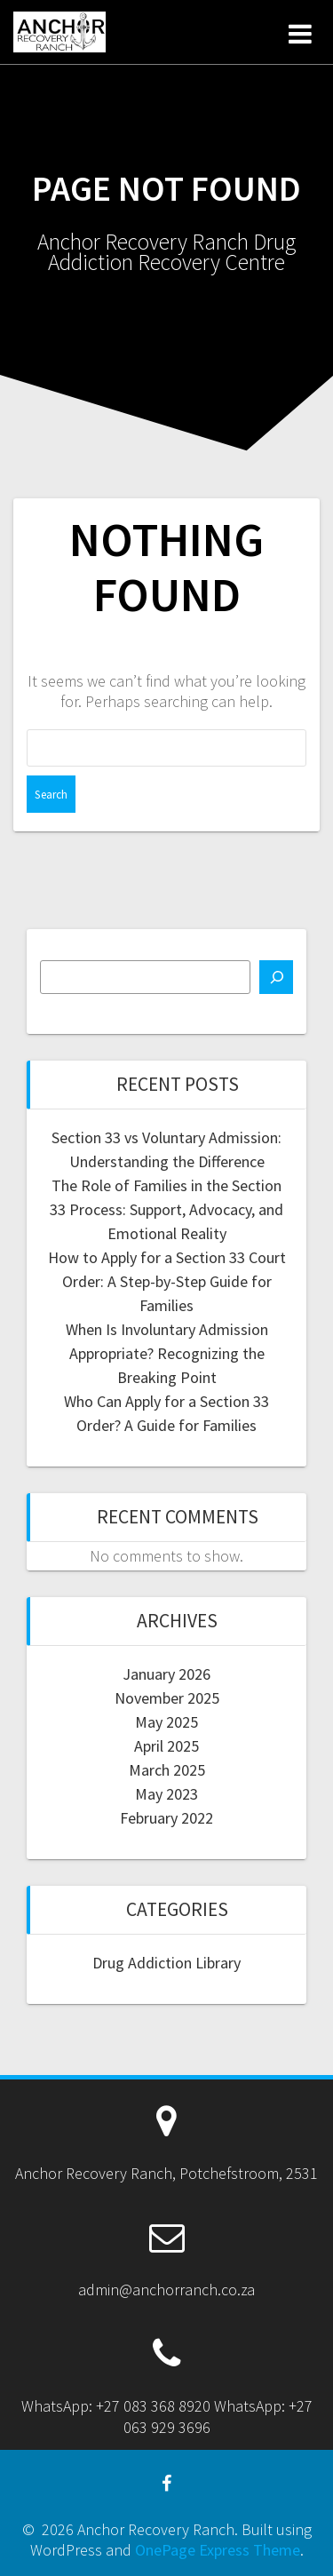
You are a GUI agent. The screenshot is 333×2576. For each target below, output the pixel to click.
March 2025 (167, 1770)
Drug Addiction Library (166, 1962)
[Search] (276, 977)
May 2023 (166, 1794)
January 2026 (166, 1674)
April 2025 (166, 1746)
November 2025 (167, 1698)
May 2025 (166, 1722)
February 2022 (166, 1818)
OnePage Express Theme (217, 2550)
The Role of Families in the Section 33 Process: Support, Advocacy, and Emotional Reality (166, 1209)
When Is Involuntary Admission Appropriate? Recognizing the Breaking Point (167, 1353)
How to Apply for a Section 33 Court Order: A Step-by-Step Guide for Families (167, 1281)
